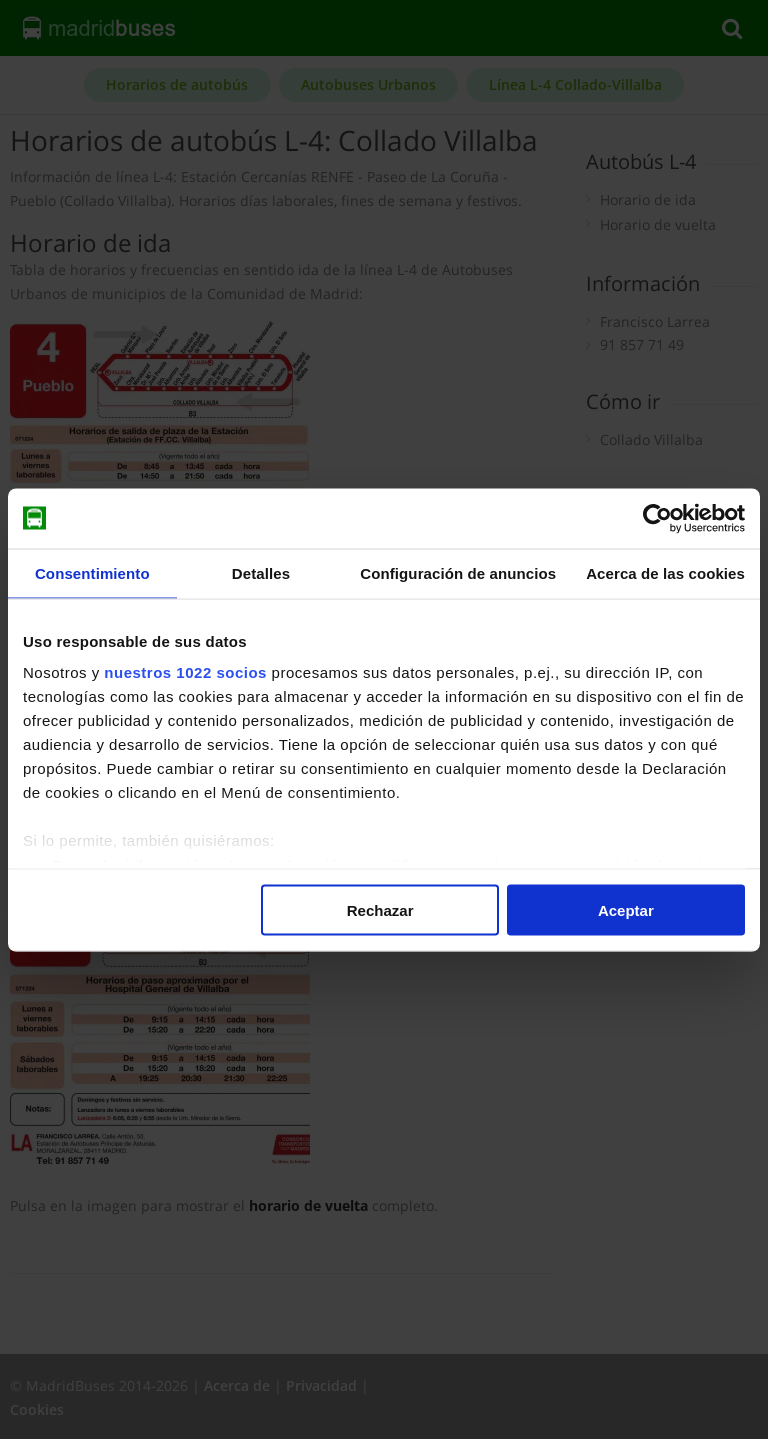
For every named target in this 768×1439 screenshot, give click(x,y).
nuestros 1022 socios (185, 672)
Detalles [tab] (261, 572)
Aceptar (626, 909)
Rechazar (380, 909)
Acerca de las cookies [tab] (665, 572)
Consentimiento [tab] (92, 572)
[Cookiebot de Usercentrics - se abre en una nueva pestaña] (657, 518)
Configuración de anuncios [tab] (458, 572)
